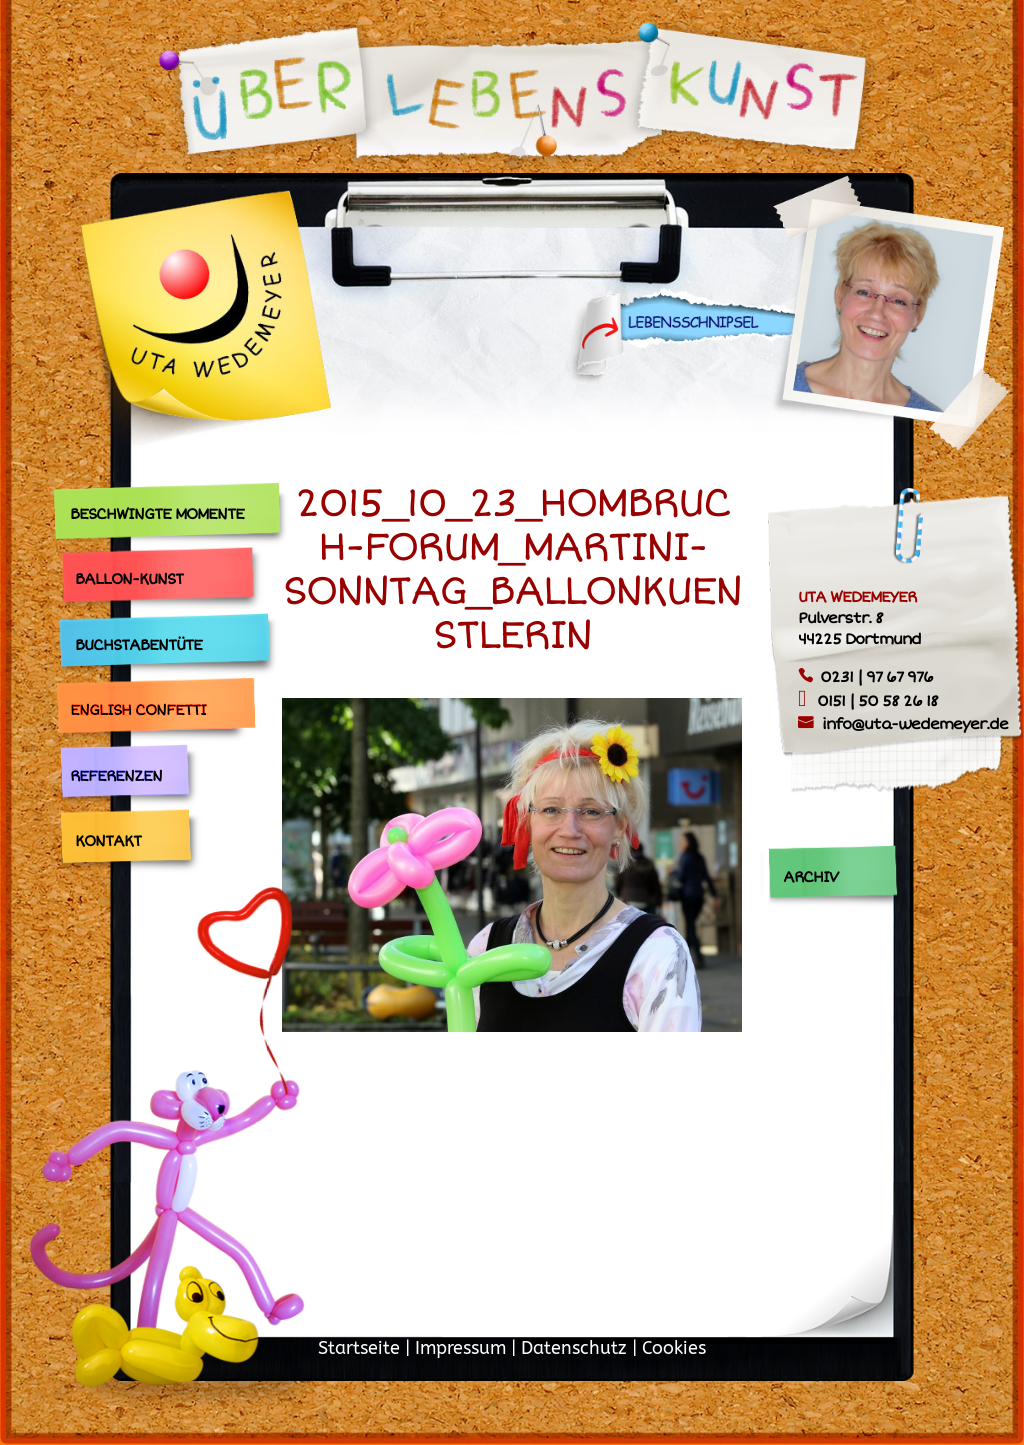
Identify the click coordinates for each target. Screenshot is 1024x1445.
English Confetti (138, 710)
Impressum (460, 1348)
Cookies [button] (674, 1348)
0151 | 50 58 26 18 (877, 701)
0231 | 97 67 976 (876, 677)
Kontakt (108, 841)
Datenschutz (574, 1348)
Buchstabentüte (138, 645)
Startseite (359, 1348)
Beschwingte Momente (157, 514)
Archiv (810, 877)
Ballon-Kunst (129, 579)
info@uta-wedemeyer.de (915, 724)
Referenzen (116, 776)
